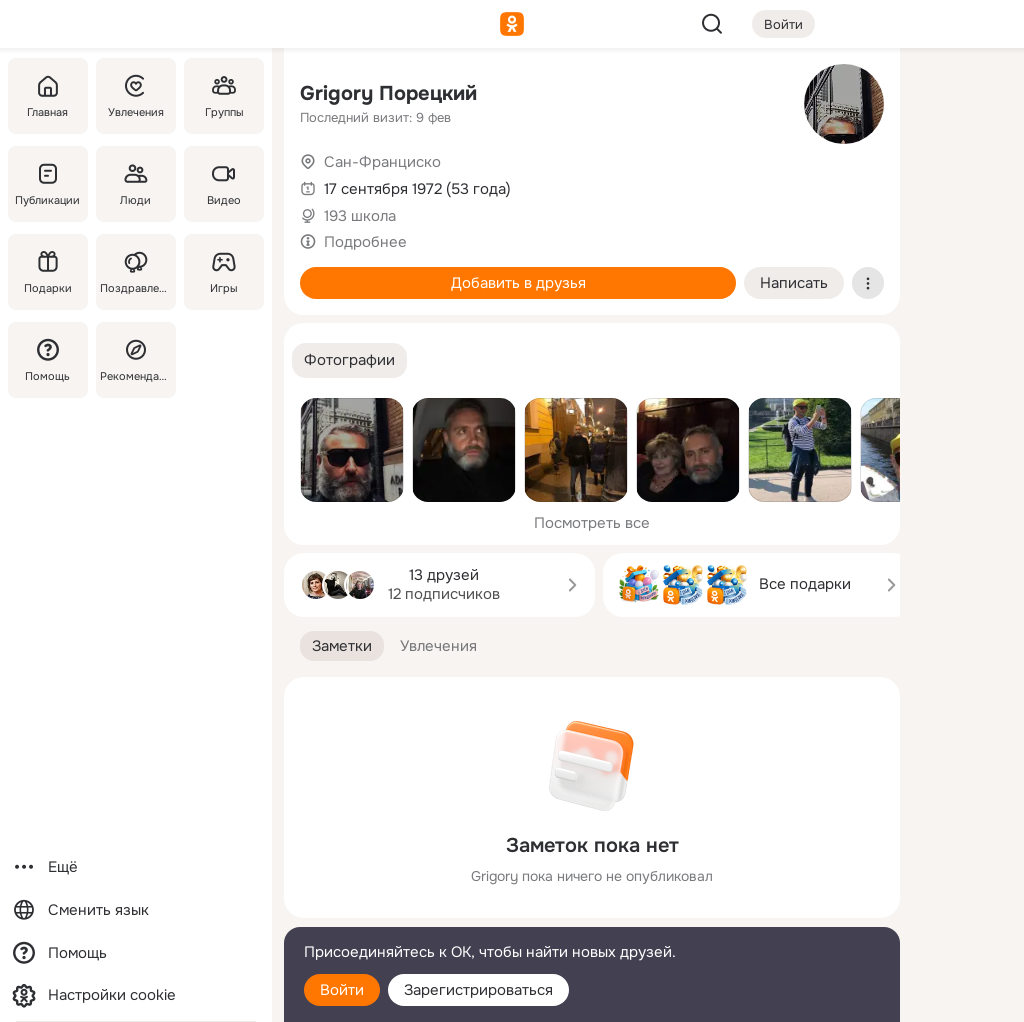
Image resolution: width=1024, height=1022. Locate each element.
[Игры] (224, 272)
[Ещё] (136, 867)
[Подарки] (48, 272)
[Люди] (136, 184)
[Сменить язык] (136, 910)
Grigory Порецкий (388, 93)
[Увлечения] (136, 96)
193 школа (360, 216)
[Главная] (48, 96)
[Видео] (224, 184)
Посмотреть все (592, 523)
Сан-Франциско (382, 162)
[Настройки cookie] (136, 995)
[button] (349, 360)
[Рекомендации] (136, 360)
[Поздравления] (136, 272)
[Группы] (224, 96)
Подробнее (365, 242)
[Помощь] (48, 360)
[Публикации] (48, 184)
